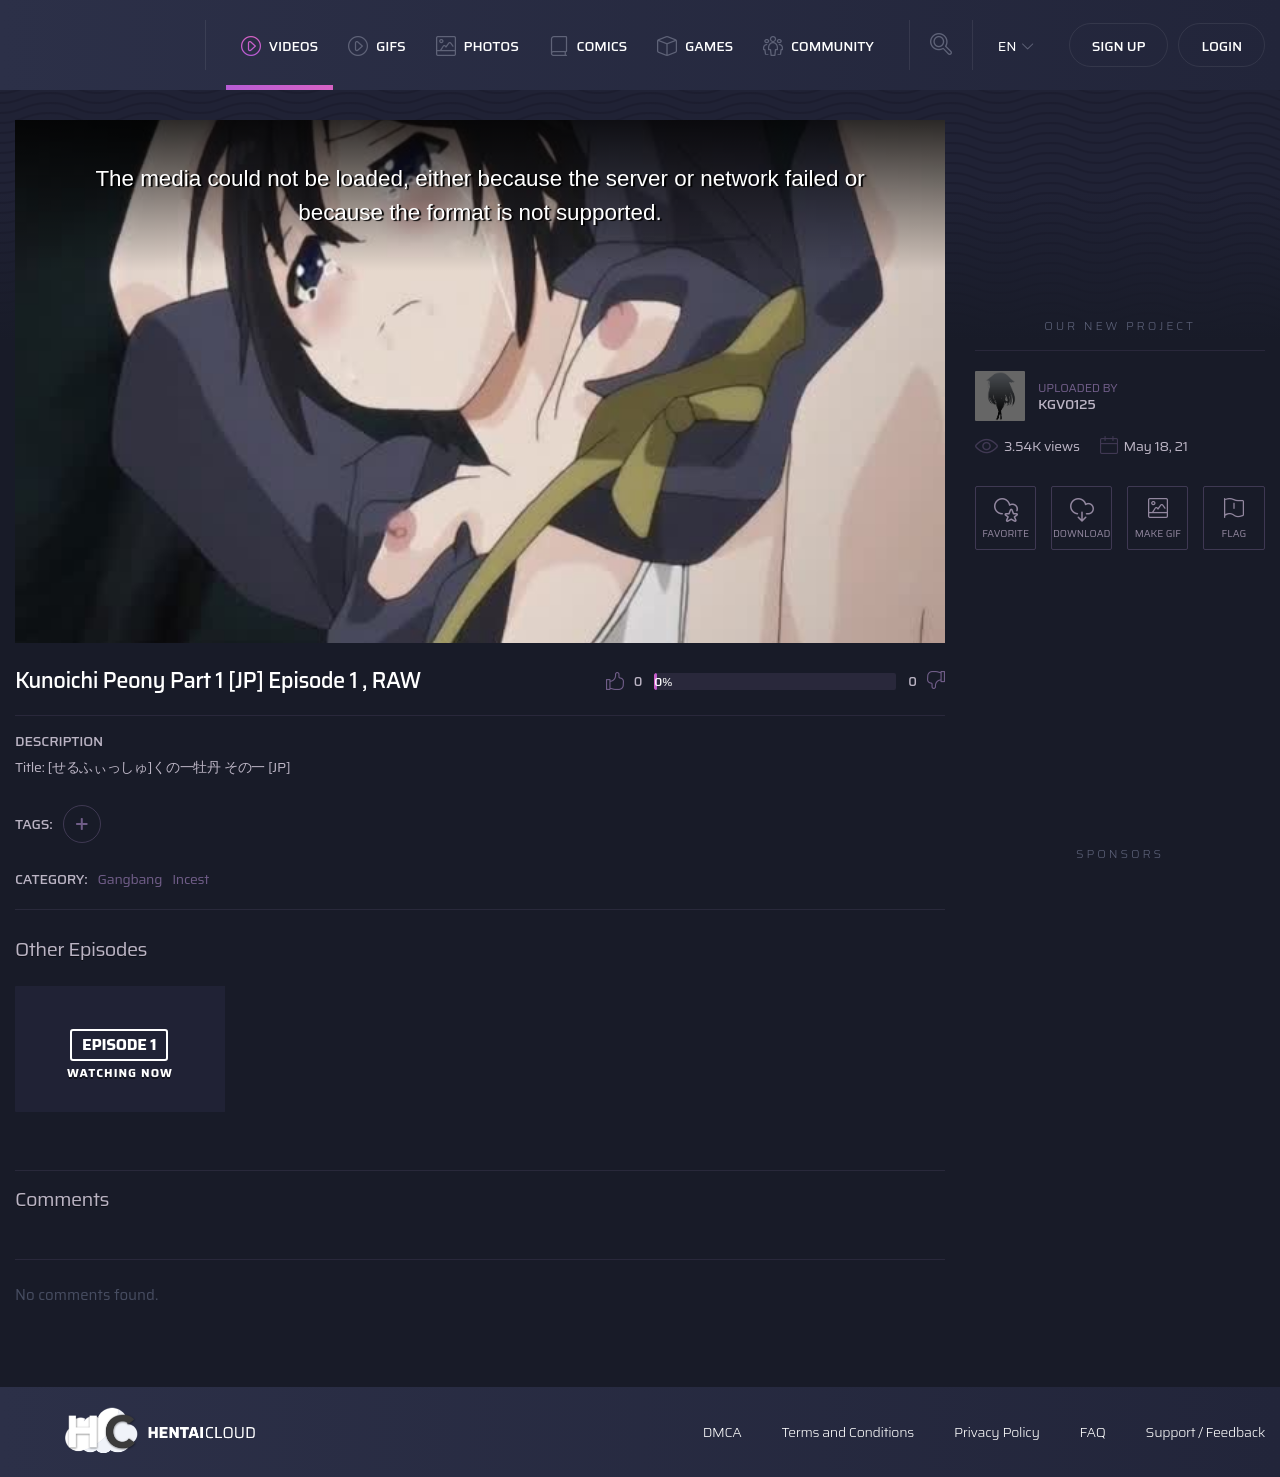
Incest (190, 879)
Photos (477, 46)
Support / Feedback (1205, 1432)
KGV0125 (1067, 404)
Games (695, 46)
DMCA (722, 1432)
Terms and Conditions (847, 1432)
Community (818, 46)
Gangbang (130, 879)
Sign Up (1119, 46)
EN (1007, 46)
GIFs (377, 46)
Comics (588, 46)
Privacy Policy (997, 1432)
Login (1221, 46)
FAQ (1093, 1432)
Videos (279, 46)
